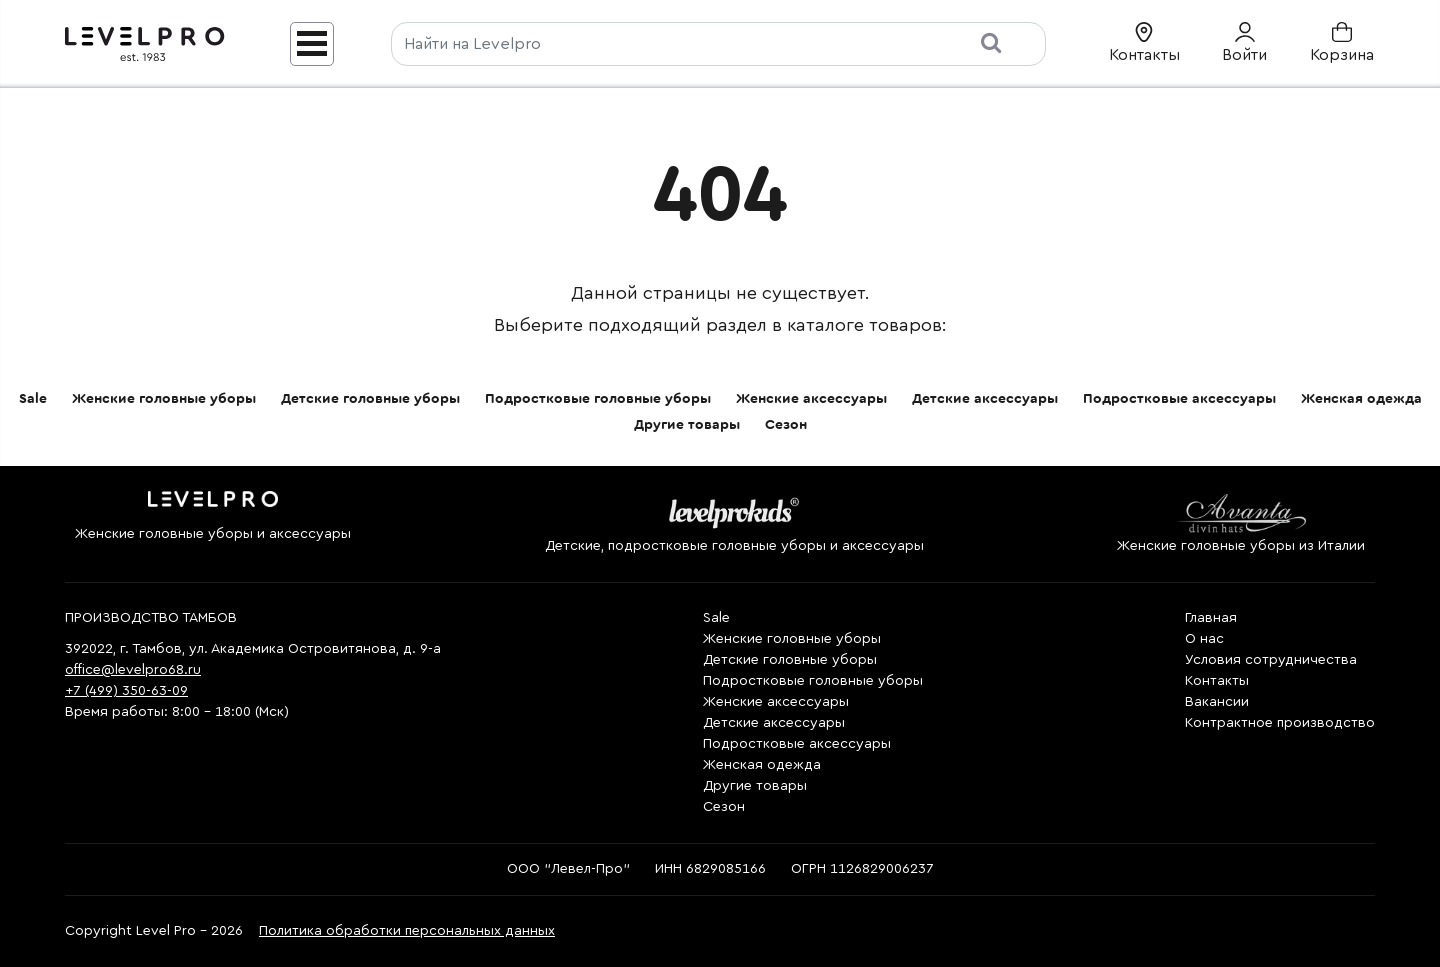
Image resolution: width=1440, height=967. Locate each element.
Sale (33, 399)
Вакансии (1217, 702)
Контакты (1217, 681)
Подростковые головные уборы (598, 399)
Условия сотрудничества (1271, 660)
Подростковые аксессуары (1179, 399)
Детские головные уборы (370, 399)
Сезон (786, 425)
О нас (1204, 639)
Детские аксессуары (985, 399)
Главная (1211, 618)
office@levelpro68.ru (133, 670)
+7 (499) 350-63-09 (126, 691)
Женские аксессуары (811, 399)
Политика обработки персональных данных (407, 931)
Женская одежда (1361, 399)
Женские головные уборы (164, 399)
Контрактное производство (1280, 723)
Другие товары (687, 425)
